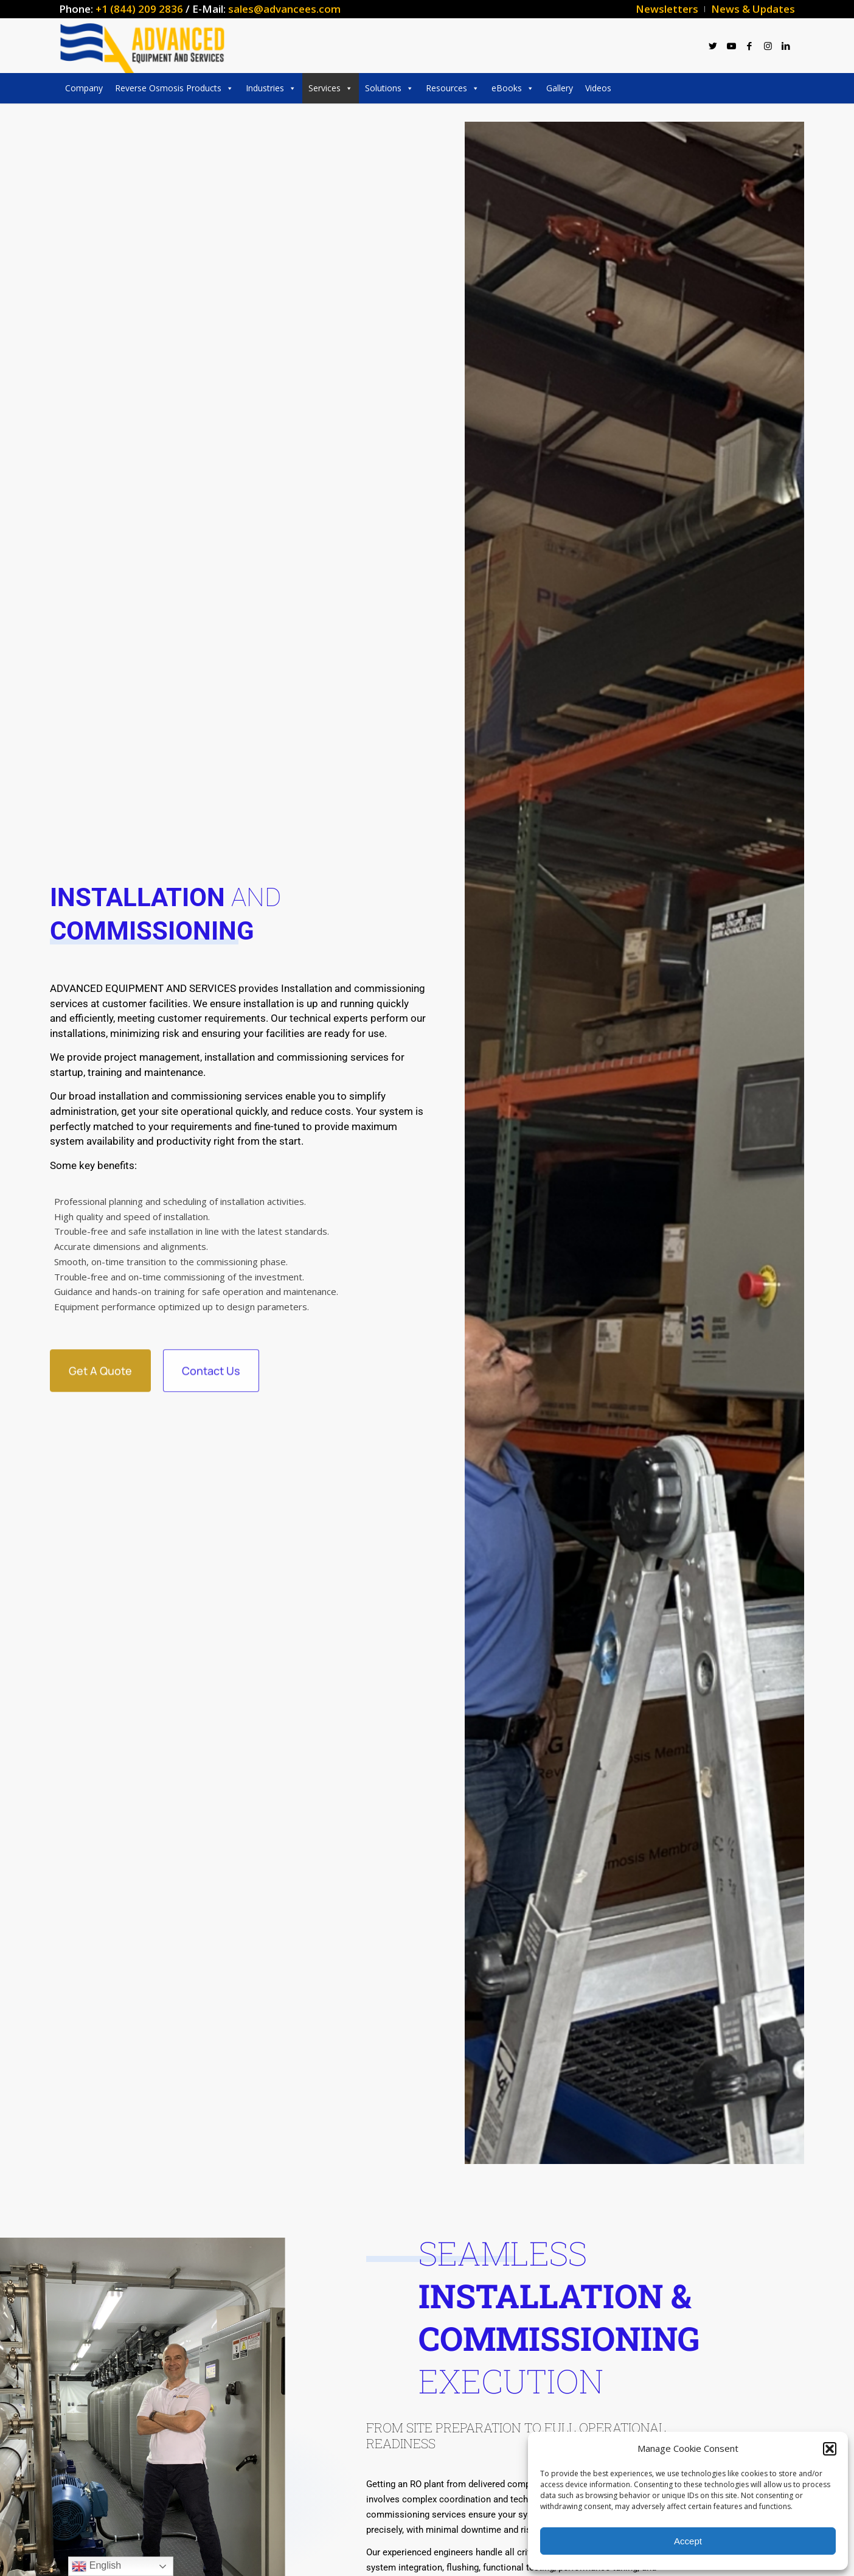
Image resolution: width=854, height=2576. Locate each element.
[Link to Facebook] (749, 46)
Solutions (389, 88)
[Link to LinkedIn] (786, 46)
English (96, 2566)
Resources (452, 88)
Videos (598, 88)
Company (84, 88)
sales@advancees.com (284, 9)
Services (330, 88)
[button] (830, 2449)
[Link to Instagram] (768, 46)
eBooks (512, 88)
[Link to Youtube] (731, 46)
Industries (271, 88)
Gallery (559, 88)
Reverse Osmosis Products (174, 88)
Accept (688, 2541)
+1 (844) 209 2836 (139, 9)
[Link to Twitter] (713, 46)
